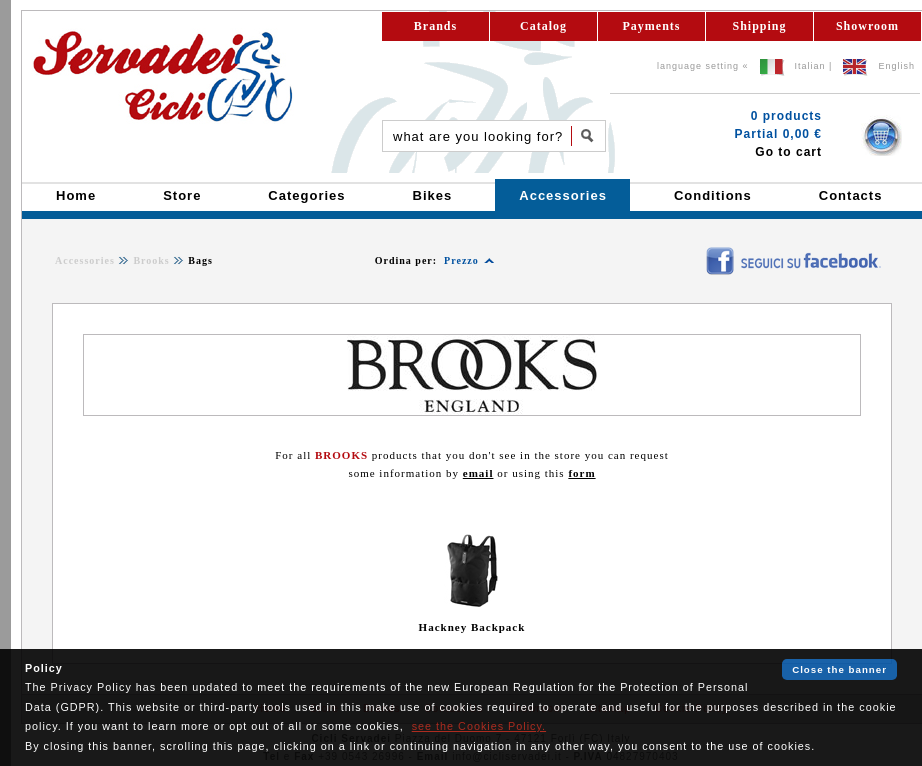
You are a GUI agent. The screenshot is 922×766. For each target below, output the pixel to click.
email (478, 473)
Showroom (867, 26)
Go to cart (788, 152)
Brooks (151, 260)
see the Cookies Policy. (479, 726)
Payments (652, 26)
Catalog (543, 26)
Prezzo (461, 260)
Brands (435, 26)
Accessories (85, 260)
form (581, 473)
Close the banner (839, 669)
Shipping (759, 26)
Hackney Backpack (472, 627)
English (896, 66)
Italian (810, 66)
